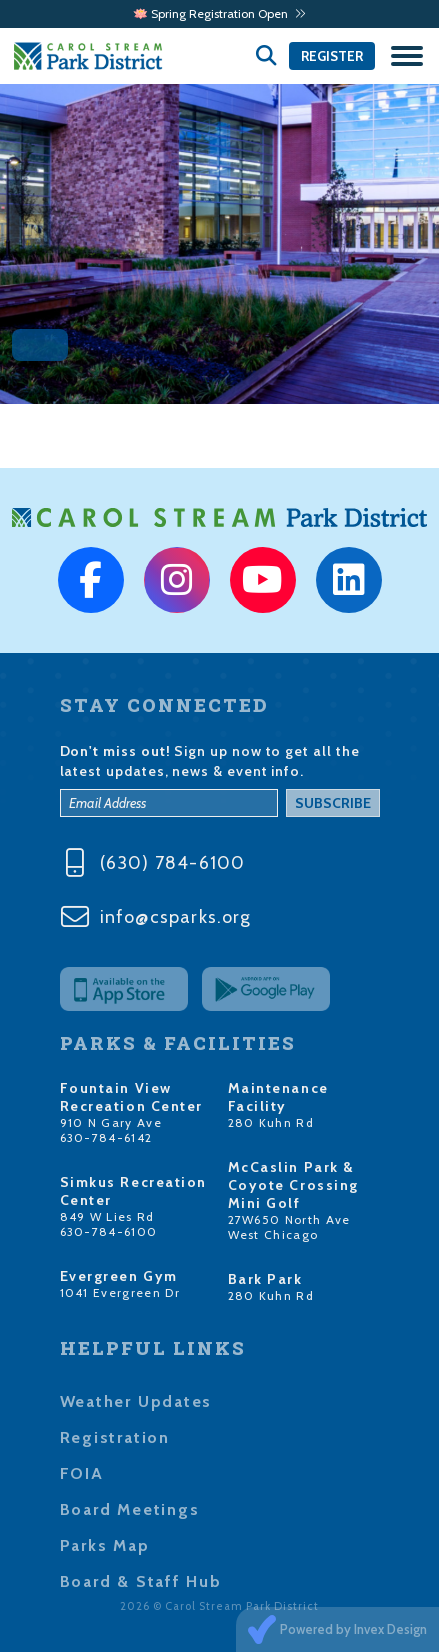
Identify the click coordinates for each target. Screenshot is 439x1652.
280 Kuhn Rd (271, 1122)
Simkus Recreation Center (134, 1191)
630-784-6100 (109, 1231)
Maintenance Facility (278, 1097)
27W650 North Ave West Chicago (289, 1227)
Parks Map (105, 1545)
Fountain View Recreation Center (132, 1097)
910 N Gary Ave (111, 1122)
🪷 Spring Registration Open (219, 13)
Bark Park (265, 1279)
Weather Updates (136, 1401)
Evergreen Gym (119, 1276)
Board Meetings (130, 1509)
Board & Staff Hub (141, 1581)
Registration (115, 1437)
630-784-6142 (106, 1137)
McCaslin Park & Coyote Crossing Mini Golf (293, 1185)
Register (332, 56)
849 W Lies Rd (107, 1216)
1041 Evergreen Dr (120, 1292)
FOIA (82, 1473)
